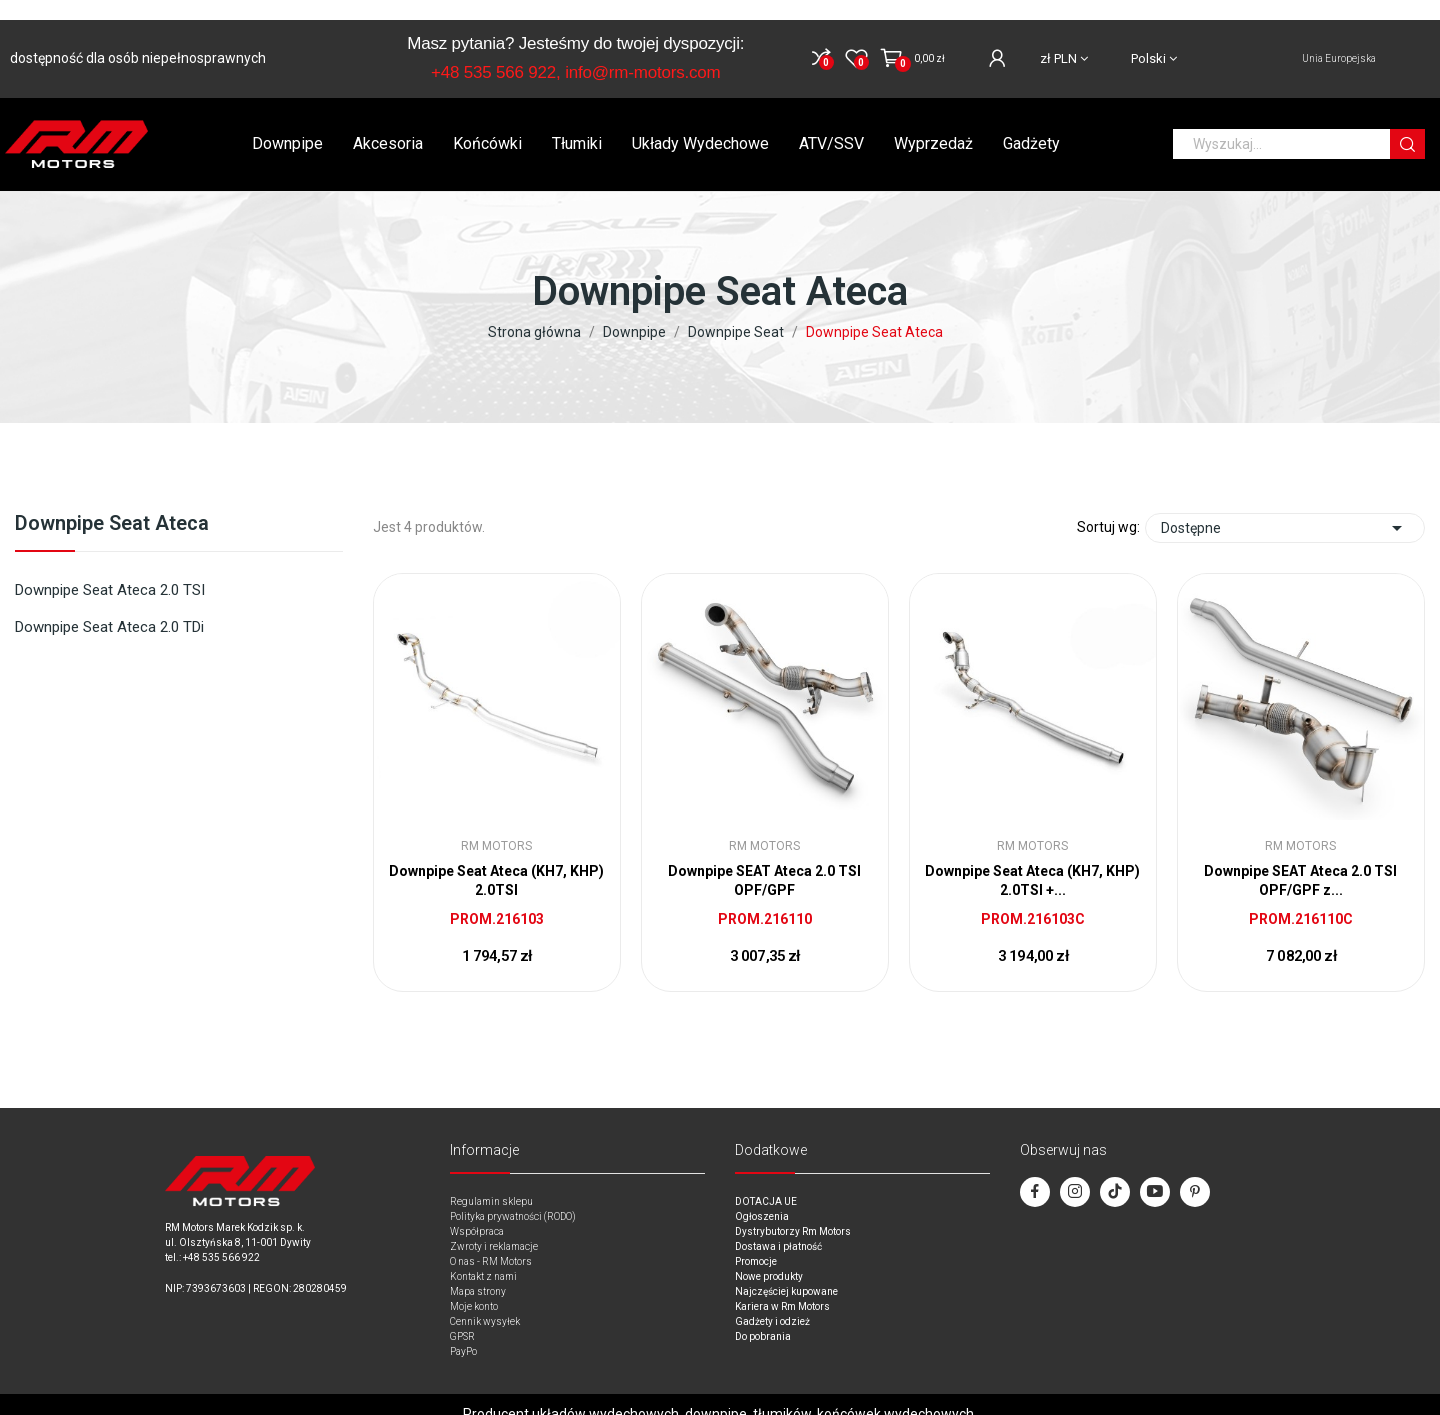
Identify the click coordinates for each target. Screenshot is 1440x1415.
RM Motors (496, 826)
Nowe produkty (769, 1256)
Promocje (756, 1241)
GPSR (462, 1316)
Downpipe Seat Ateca (112, 504)
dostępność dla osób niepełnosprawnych (138, 38)
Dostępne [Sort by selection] (1285, 508)
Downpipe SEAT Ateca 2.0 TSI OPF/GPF (764, 861)
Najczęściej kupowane (786, 1271)
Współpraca (477, 1211)
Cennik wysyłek (485, 1301)
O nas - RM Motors (491, 1241)
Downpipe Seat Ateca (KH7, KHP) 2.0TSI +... (1032, 861)
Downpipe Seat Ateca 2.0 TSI (110, 570)
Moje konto (474, 1286)
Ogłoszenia (762, 1196)
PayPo (463, 1331)
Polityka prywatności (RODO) (513, 1196)
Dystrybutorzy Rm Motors (793, 1211)
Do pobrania (763, 1316)
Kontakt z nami (483, 1256)
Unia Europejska (1339, 38)
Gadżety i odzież (772, 1301)
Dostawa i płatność (778, 1226)
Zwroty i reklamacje (494, 1226)
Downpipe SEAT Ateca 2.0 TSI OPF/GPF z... (1300, 861)
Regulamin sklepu (491, 1181)
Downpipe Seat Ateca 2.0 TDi (109, 607)
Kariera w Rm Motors (782, 1286)
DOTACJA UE (766, 1181)
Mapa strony (478, 1271)
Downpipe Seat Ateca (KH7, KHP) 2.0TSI (496, 861)
